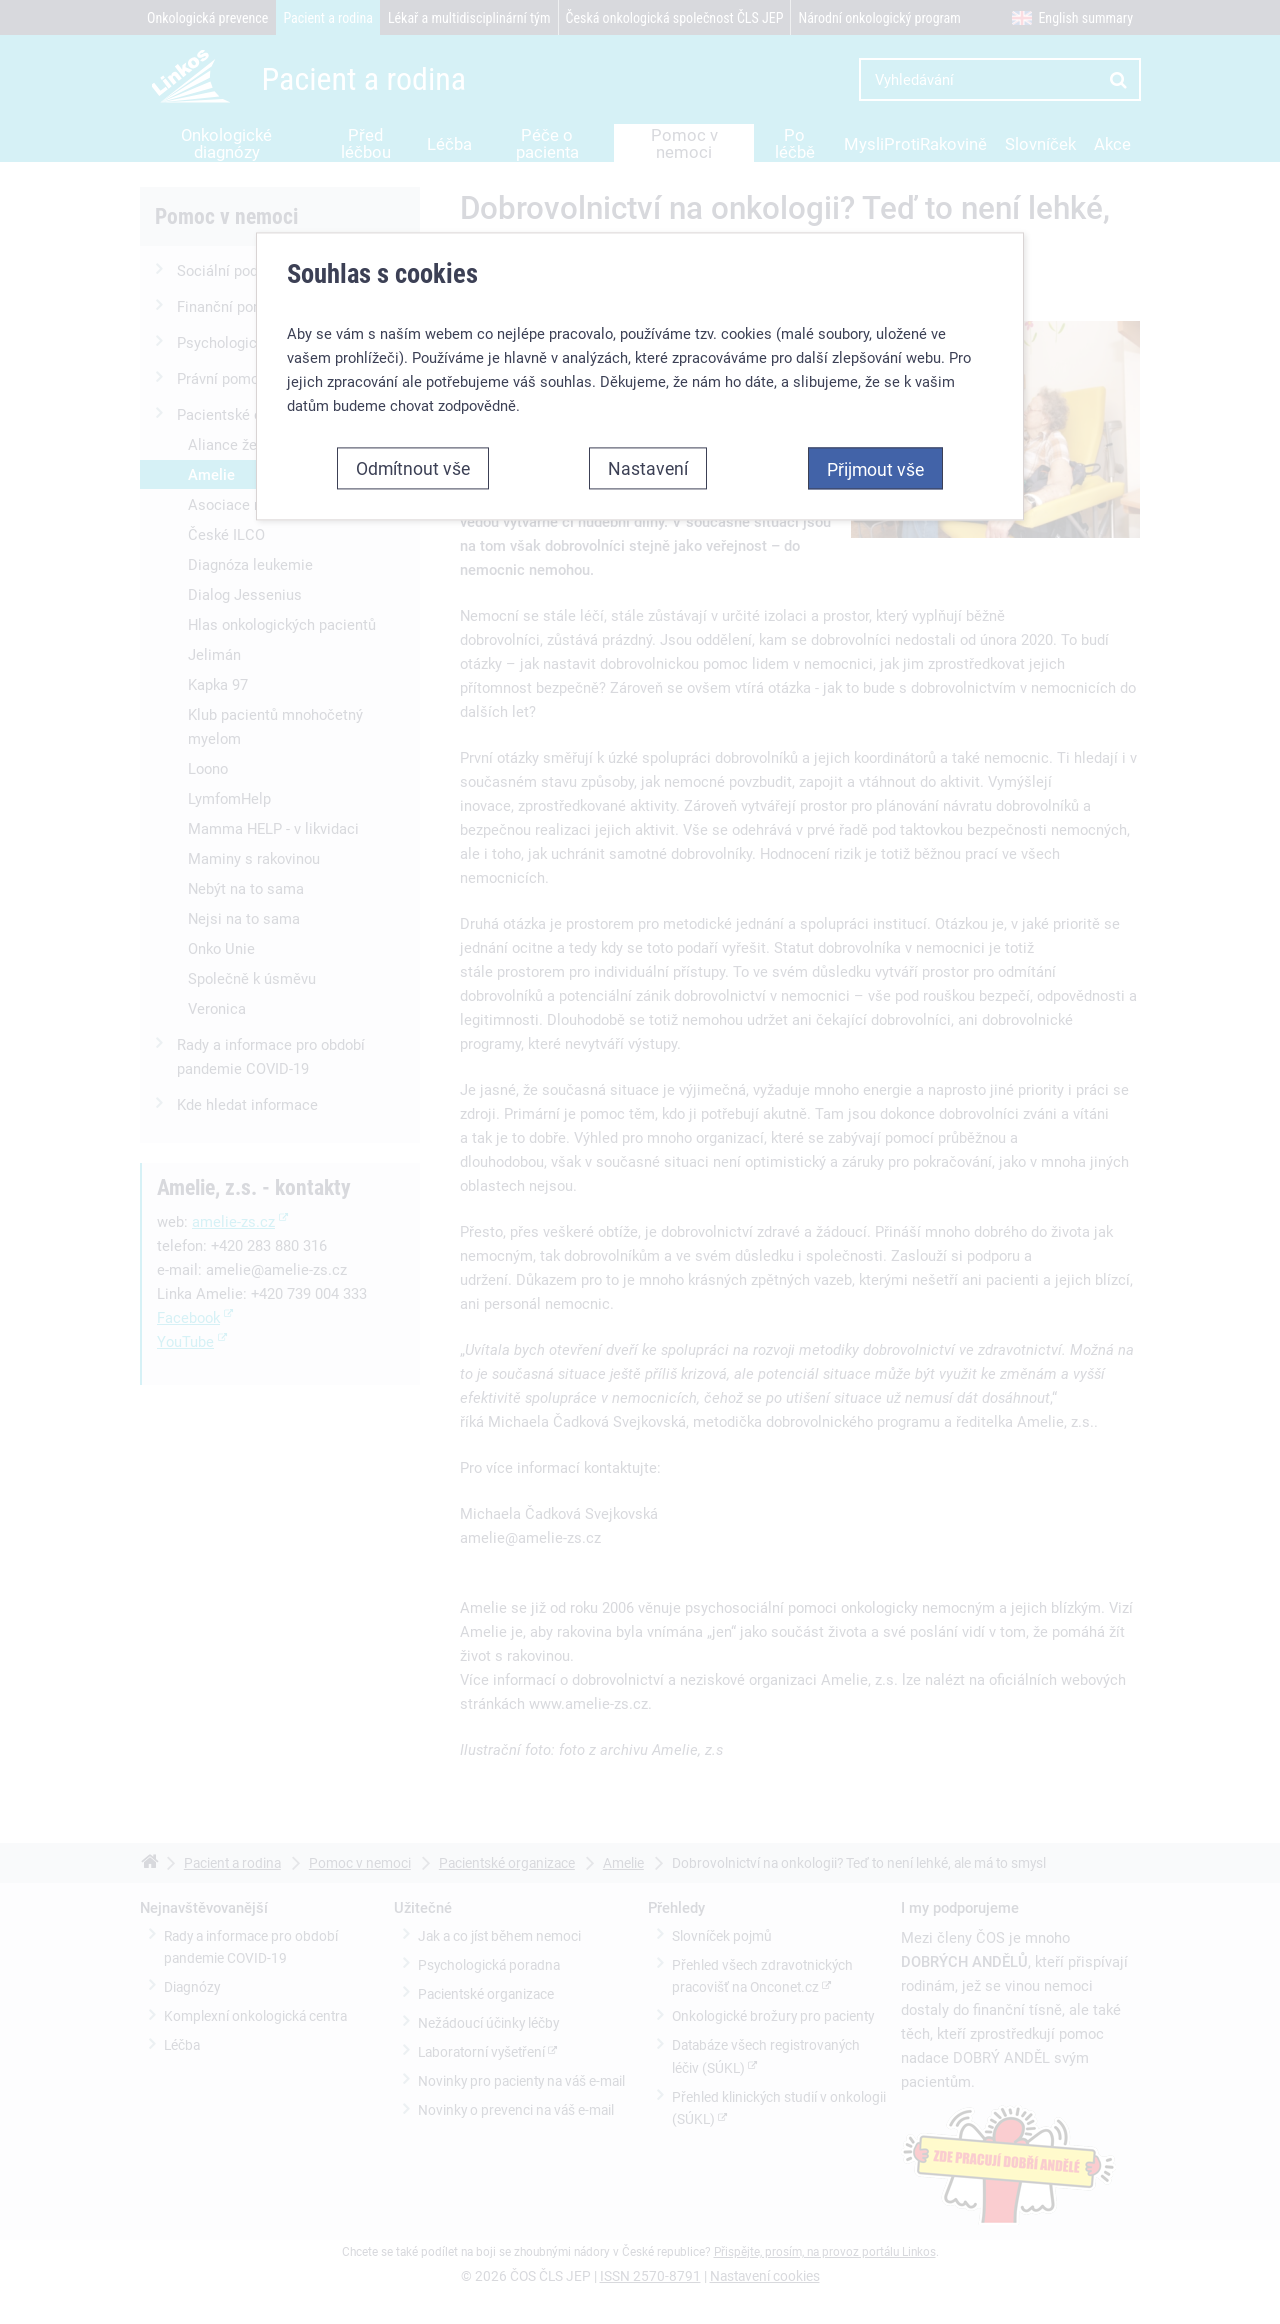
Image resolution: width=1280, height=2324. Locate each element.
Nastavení (648, 468)
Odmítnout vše (413, 468)
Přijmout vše (875, 469)
